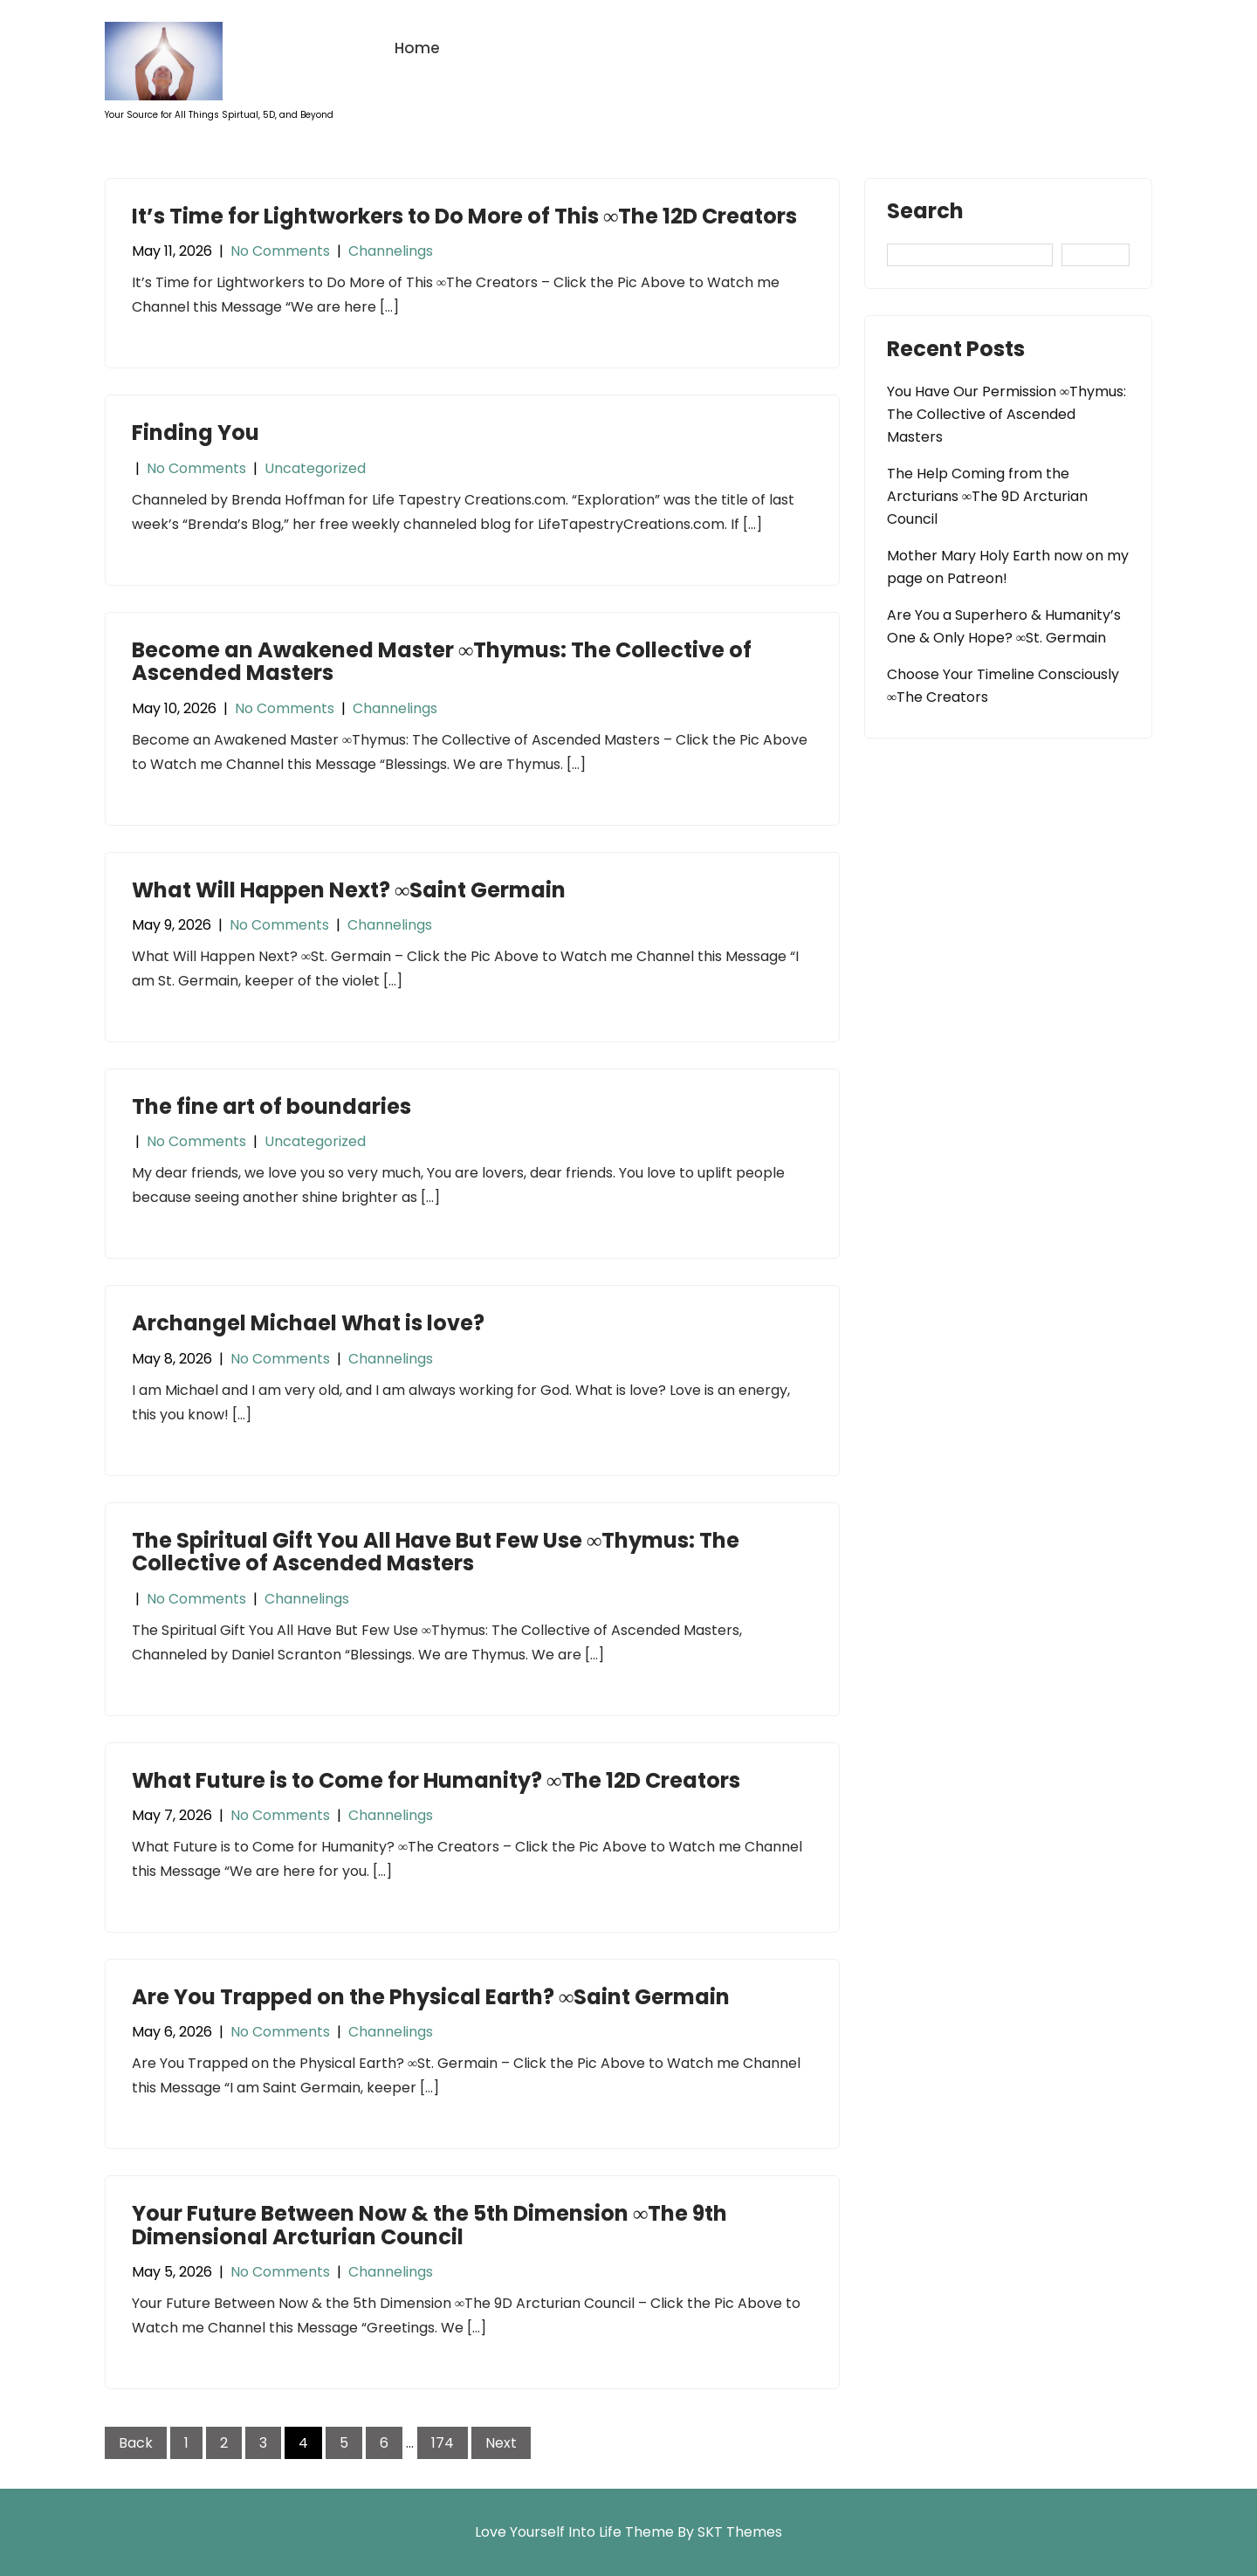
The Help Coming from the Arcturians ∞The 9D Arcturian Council (987, 496)
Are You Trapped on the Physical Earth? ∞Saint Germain (431, 1996)
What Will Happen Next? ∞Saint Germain (349, 890)
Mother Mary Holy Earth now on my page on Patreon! (1008, 567)
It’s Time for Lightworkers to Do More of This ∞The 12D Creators (464, 216)
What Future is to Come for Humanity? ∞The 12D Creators (436, 1780)
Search (925, 213)
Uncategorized (315, 468)
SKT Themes (739, 2532)
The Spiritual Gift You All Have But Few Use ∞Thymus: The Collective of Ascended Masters (435, 1551)
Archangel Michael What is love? (308, 1323)
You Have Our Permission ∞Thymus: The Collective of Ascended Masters (1006, 414)
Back (136, 2443)
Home (417, 48)
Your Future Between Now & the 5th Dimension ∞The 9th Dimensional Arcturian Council (429, 2224)
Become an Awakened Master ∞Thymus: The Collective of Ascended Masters (442, 661)
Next (501, 2443)
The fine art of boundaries (271, 1106)
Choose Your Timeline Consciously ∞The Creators (1003, 685)
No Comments (280, 251)
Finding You (195, 432)
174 (442, 2443)
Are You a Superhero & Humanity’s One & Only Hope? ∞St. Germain (1004, 626)
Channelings (390, 251)
